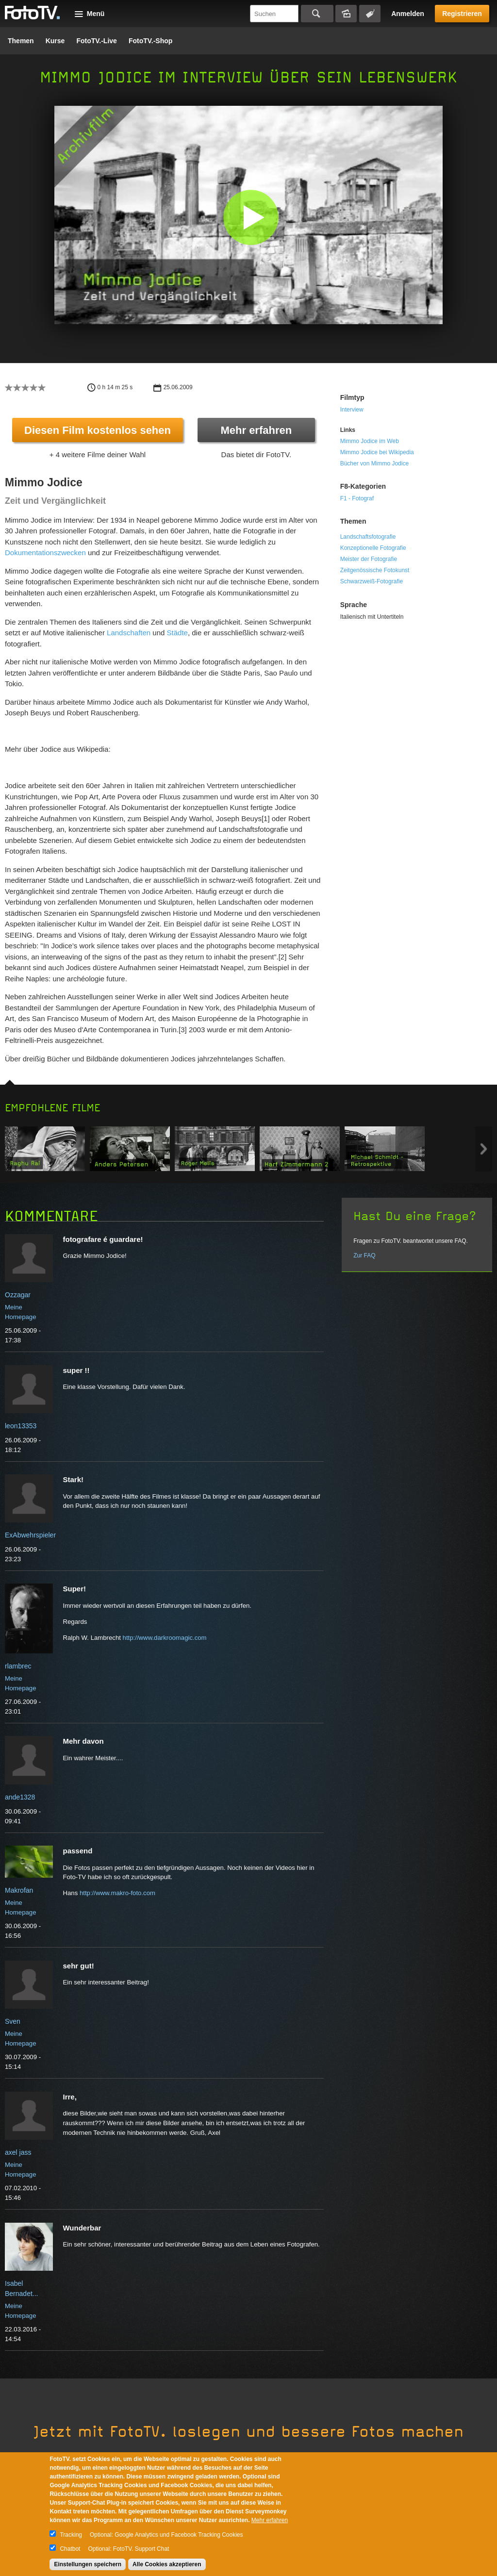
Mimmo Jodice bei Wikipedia (377, 452)
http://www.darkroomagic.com (165, 1637)
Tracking (71, 2534)
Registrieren (462, 13)
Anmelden (407, 13)
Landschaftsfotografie (368, 536)
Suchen (317, 13)
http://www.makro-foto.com (117, 1893)
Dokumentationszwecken (45, 552)
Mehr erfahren (256, 430)
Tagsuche (370, 13)
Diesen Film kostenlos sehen (97, 430)
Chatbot (70, 2548)
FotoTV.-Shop (150, 41)
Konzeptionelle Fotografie (373, 548)
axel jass (18, 2152)
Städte (177, 632)
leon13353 (20, 1426)
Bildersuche (346, 13)
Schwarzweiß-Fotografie (371, 581)
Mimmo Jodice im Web (369, 441)
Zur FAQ (364, 1255)
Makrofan (19, 1890)
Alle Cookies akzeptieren (167, 2564)
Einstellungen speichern (87, 2564)
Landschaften (128, 632)
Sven (12, 2021)
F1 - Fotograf (357, 498)
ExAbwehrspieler (30, 1535)
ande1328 (20, 1797)
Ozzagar (18, 1295)
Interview (352, 409)
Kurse (55, 41)
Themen (21, 41)
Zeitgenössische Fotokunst (375, 570)
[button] (250, 217)
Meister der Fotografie (368, 559)
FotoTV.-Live (96, 41)
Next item (483, 1149)
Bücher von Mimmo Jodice (374, 463)
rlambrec (18, 1666)
